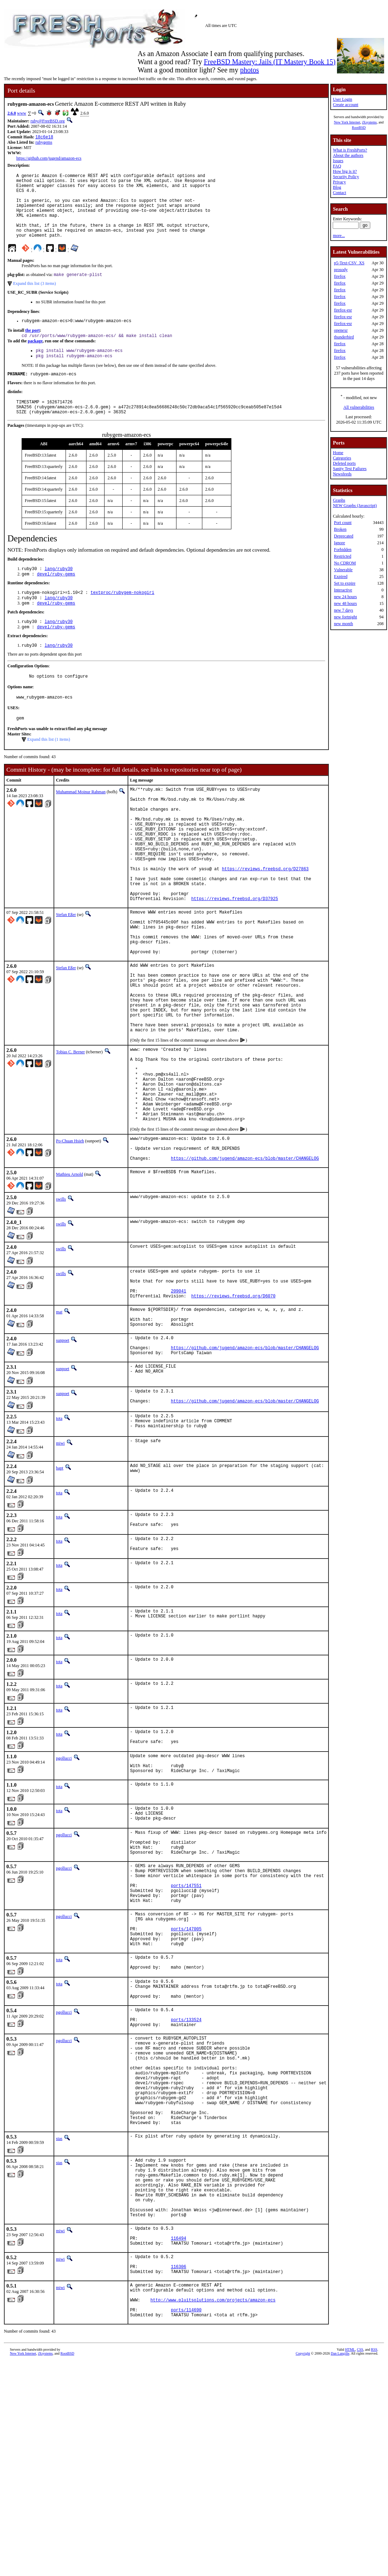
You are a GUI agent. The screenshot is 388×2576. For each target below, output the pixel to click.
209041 (178, 1398)
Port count (343, 522)
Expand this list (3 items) (34, 298)
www (21, 113)
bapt (59, 1588)
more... (339, 235)
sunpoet (62, 1452)
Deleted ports (344, 463)
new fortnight (345, 616)
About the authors (348, 155)
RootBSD (359, 127)
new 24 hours (345, 596)
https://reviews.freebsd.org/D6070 (233, 1404)
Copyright (303, 2568)
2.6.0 (11, 113)
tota (59, 1536)
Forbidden (342, 549)
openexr (341, 330)
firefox (339, 276)
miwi (60, 1563)
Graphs (339, 500)
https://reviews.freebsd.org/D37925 (234, 954)
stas (59, 2324)
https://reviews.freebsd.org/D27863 (265, 918)
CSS (360, 2564)
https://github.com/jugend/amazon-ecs (48, 158)
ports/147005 (186, 2081)
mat (59, 1420)
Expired (340, 576)
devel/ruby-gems (56, 598)
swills (61, 1300)
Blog (337, 187)
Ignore (339, 542)
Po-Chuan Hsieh (70, 1237)
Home (338, 452)
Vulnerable (343, 569)
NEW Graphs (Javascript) (355, 505)
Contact (339, 192)
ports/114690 (186, 2523)
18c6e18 (44, 137)
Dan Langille (340, 2568)
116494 (178, 2440)
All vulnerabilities (358, 407)
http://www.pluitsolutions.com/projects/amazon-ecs (213, 2511)
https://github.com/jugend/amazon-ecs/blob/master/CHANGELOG (245, 1260)
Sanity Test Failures (349, 468)
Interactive (343, 590)
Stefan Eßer (66, 970)
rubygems (43, 142)
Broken (340, 529)
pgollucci (64, 1885)
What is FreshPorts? (350, 150)
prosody (341, 269)
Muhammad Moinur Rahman (81, 823)
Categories (342, 458)
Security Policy (346, 176)
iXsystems (369, 122)
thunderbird (344, 337)
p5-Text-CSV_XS (349, 262)
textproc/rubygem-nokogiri (122, 617)
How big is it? (345, 171)
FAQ (337, 166)
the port (32, 346)
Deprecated (343, 536)
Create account (345, 104)
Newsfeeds (342, 473)
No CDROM (345, 563)
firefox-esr (343, 310)
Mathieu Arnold (69, 1276)
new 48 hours (345, 603)
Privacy (339, 182)
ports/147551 (186, 2031)
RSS (374, 2564)
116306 (178, 2473)
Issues (338, 160)
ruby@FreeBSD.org (47, 120)
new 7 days (343, 610)
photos (249, 70)
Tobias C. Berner (70, 1132)
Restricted (342, 556)
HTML (350, 2564)
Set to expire (344, 583)
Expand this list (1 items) (48, 770)
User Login (342, 99)
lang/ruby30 (59, 592)
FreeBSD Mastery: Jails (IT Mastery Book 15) (270, 62)
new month (343, 623)
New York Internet (347, 122)
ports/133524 (186, 2185)
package (35, 357)
